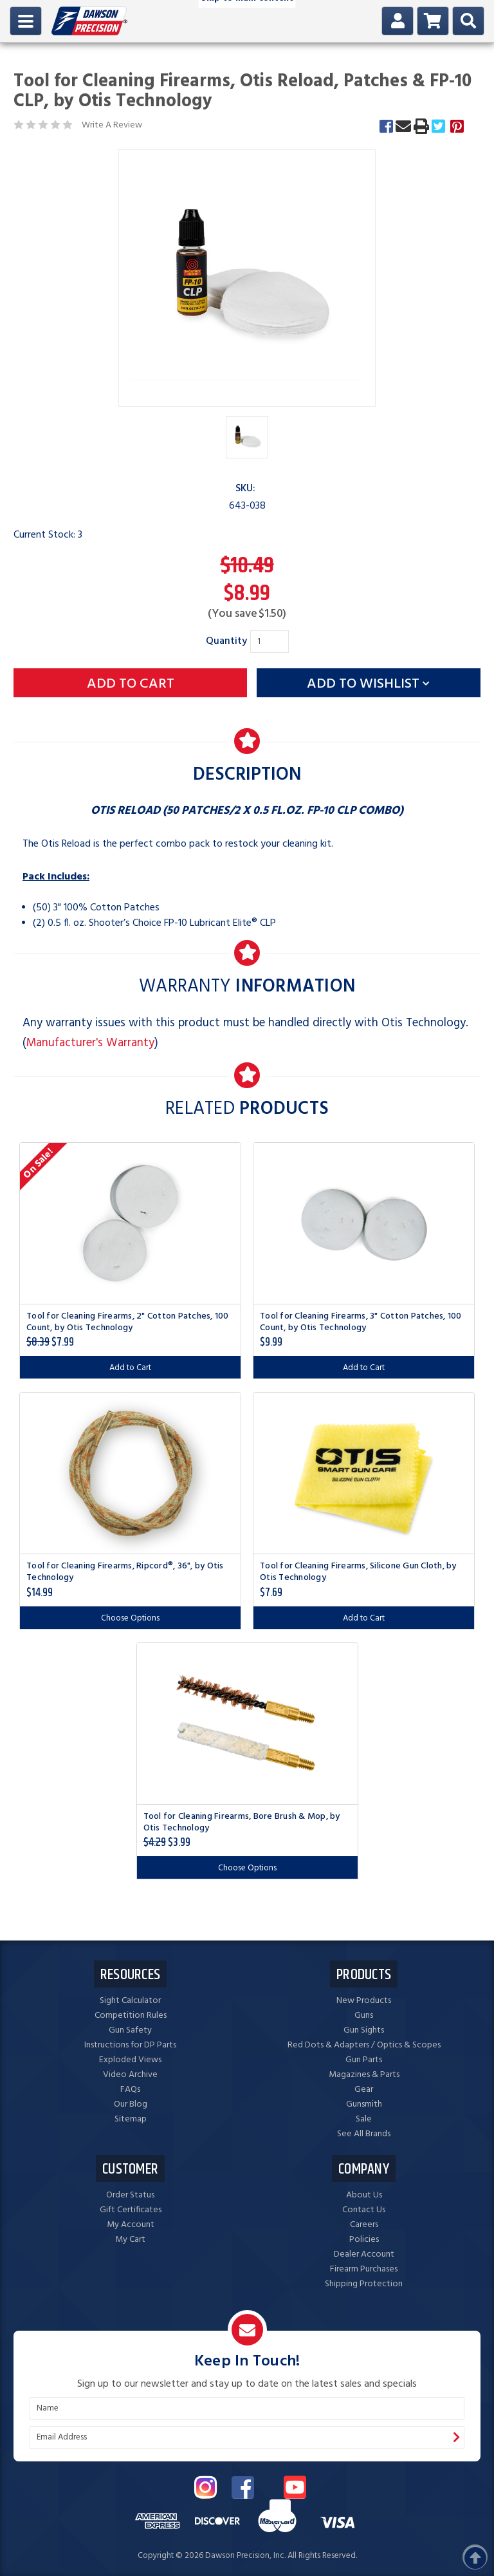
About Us (364, 2195)
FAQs (130, 2089)
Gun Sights (363, 2030)
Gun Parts (363, 2060)
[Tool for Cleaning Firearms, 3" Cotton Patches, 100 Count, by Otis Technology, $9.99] (363, 1223)
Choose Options (130, 1618)
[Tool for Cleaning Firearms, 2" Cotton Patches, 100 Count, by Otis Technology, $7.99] (130, 1223)
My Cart (130, 2239)
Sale (364, 2119)
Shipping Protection (364, 2284)
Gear (363, 2089)
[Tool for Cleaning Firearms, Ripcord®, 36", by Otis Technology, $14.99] (130, 1473)
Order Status (130, 2195)
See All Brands (363, 2134)
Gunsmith (364, 2104)
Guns (363, 2015)
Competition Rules (131, 2015)
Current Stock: (48, 535)
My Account (130, 2225)
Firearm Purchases (364, 2269)
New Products (363, 2000)
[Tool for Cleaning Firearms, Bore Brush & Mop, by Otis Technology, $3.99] (247, 1723)
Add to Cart (130, 1368)
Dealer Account (364, 2254)
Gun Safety (130, 2030)
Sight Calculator (130, 2000)
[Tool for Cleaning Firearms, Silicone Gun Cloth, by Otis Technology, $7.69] (363, 1473)
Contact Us (363, 2210)
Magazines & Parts (364, 2075)
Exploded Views (130, 2060)
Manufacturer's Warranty (90, 1043)
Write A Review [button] (112, 125)
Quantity (226, 641)
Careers (364, 2225)
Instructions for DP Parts (130, 2045)
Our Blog (130, 2104)
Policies (364, 2239)
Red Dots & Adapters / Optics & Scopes (364, 2045)
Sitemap (130, 2119)
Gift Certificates (130, 2210)
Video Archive (130, 2075)
